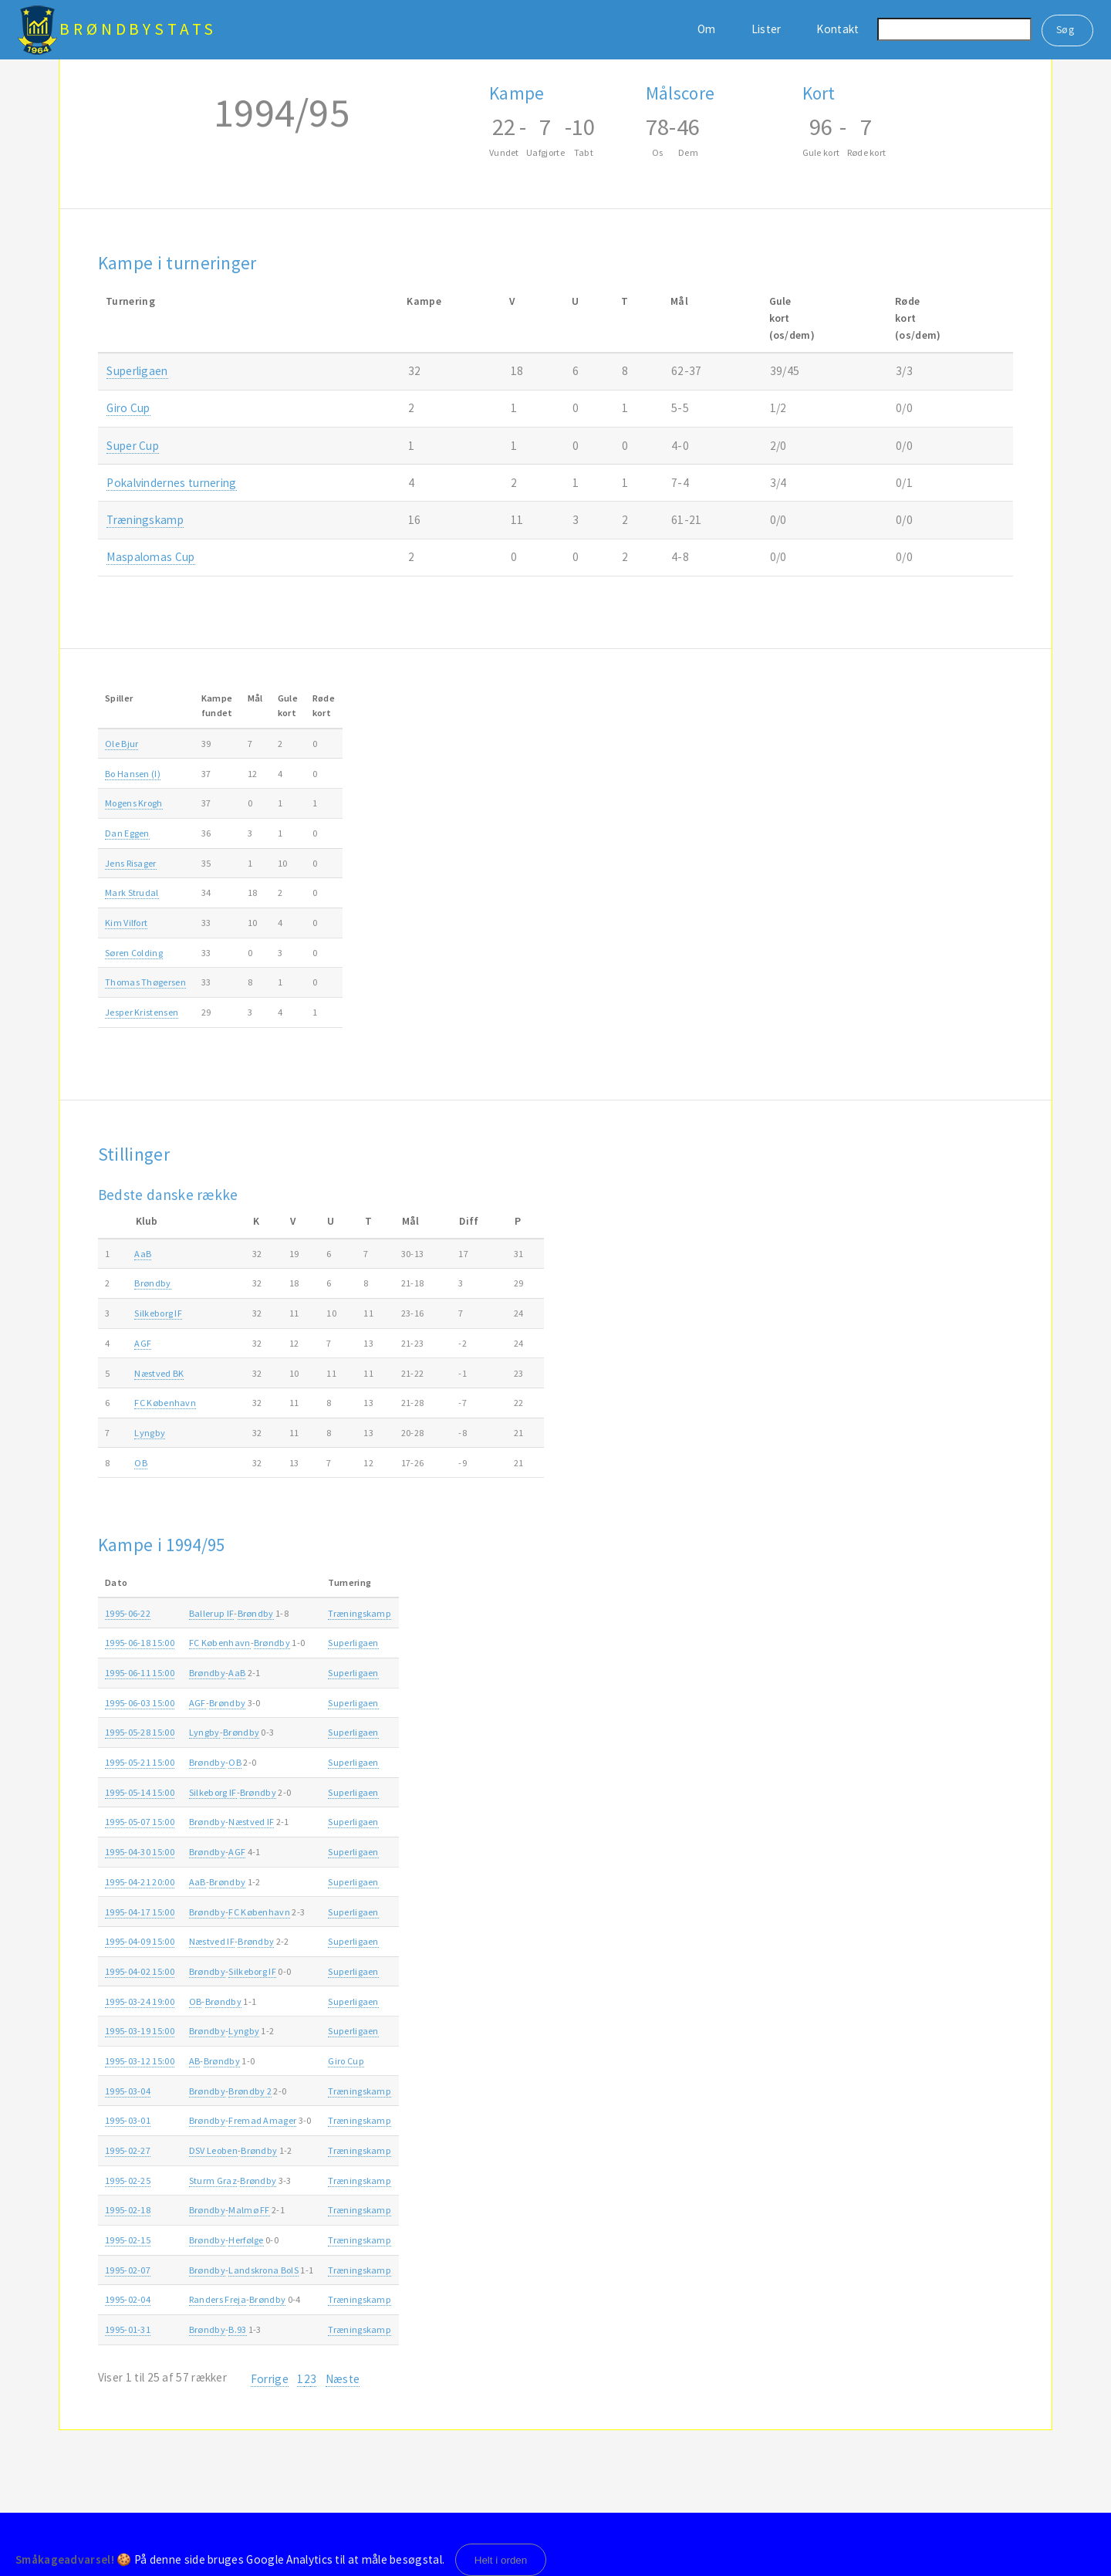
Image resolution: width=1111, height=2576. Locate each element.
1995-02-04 (127, 2299)
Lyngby (149, 1432)
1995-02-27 (127, 2150)
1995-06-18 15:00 (139, 1642)
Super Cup (132, 445)
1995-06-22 (127, 1613)
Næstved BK (159, 1373)
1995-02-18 (127, 2210)
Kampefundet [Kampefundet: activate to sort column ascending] (217, 705)
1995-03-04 (127, 2091)
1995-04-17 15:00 (139, 1912)
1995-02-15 (127, 2240)
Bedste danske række (168, 1194)
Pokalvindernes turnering (171, 482)
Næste (343, 2378)
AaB (142, 1253)
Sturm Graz (213, 2180)
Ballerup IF (211, 1613)
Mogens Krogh (134, 803)
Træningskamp (145, 519)
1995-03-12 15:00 (139, 2061)
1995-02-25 (127, 2180)
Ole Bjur (121, 743)
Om (706, 29)
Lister (766, 29)
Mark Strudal (132, 892)
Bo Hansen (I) (132, 773)
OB (140, 1463)
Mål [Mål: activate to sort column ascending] (255, 698)
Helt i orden (501, 2560)
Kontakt (837, 29)
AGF (142, 1343)
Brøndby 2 (250, 2091)
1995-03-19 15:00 (139, 2031)
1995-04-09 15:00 (139, 1941)
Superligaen (136, 370)
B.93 (237, 2329)
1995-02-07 (127, 2270)
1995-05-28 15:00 (139, 1732)
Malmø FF (248, 2210)
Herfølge (245, 2240)
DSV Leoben (213, 2150)
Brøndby (152, 1283)
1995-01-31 (127, 2329)
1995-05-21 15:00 (139, 1762)
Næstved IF (251, 1821)
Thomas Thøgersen (145, 982)
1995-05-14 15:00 (139, 1792)
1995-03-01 (127, 2120)
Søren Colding (134, 952)
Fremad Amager (262, 2120)
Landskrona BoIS (263, 2270)
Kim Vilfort (126, 922)
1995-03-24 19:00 (139, 2001)
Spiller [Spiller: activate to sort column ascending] (119, 698)
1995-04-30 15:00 (139, 1852)
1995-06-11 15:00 (139, 1672)
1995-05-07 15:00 (139, 1821)
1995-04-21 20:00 (139, 1882)
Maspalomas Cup (150, 556)
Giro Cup (128, 408)
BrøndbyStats (138, 29)
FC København (165, 1402)
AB (195, 2061)
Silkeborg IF (158, 1313)
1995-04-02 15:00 (139, 1971)
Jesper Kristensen (141, 1012)
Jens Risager (131, 863)
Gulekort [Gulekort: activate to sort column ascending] (288, 705)
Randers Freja (217, 2299)
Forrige (270, 2378)
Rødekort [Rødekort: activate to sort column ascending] (323, 705)
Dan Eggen (127, 833)
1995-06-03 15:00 (139, 1703)
